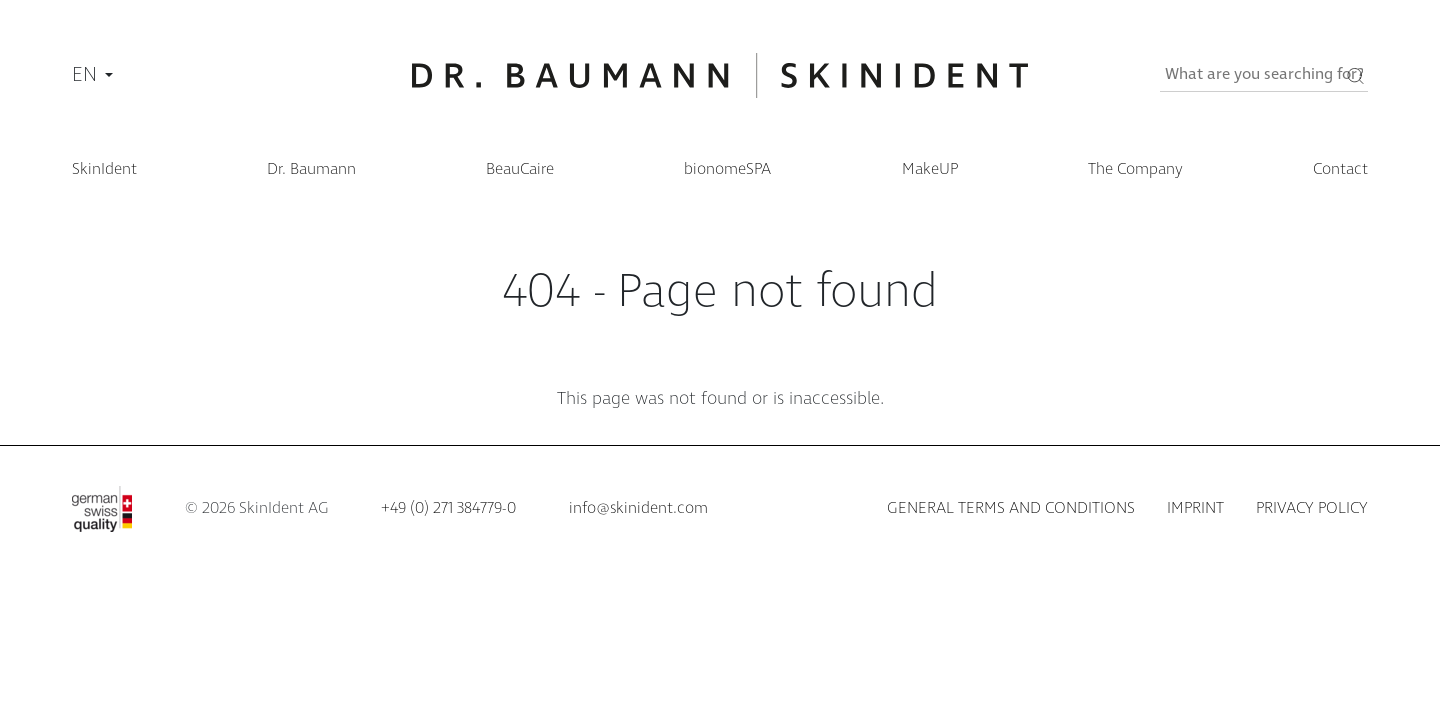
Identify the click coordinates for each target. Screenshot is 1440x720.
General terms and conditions (1011, 508)
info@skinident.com (638, 508)
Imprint (1195, 508)
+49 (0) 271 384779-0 (448, 508)
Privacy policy (1312, 508)
